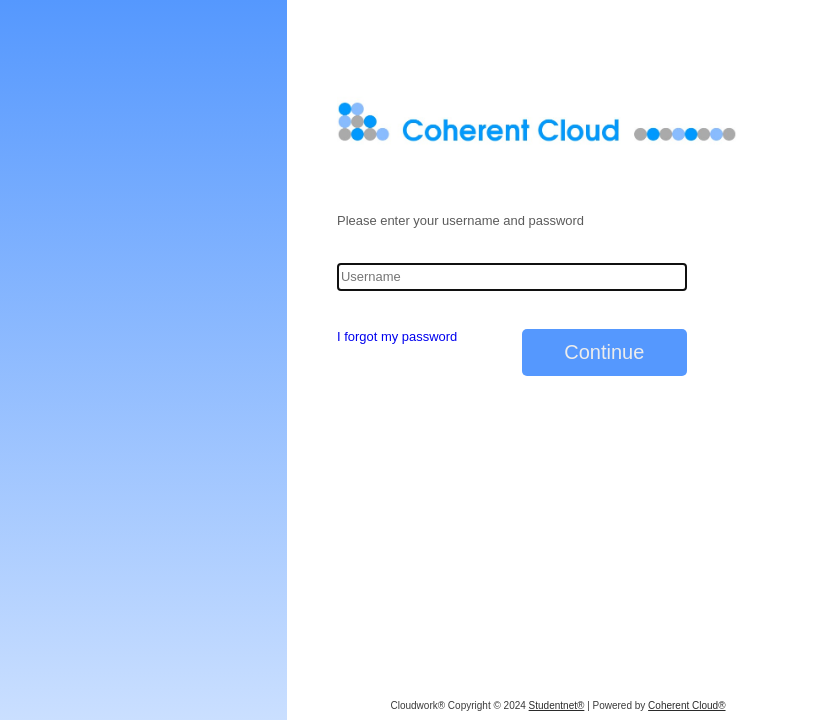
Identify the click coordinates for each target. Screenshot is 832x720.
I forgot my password (397, 336)
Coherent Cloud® (686, 705)
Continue (604, 352)
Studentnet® (557, 705)
